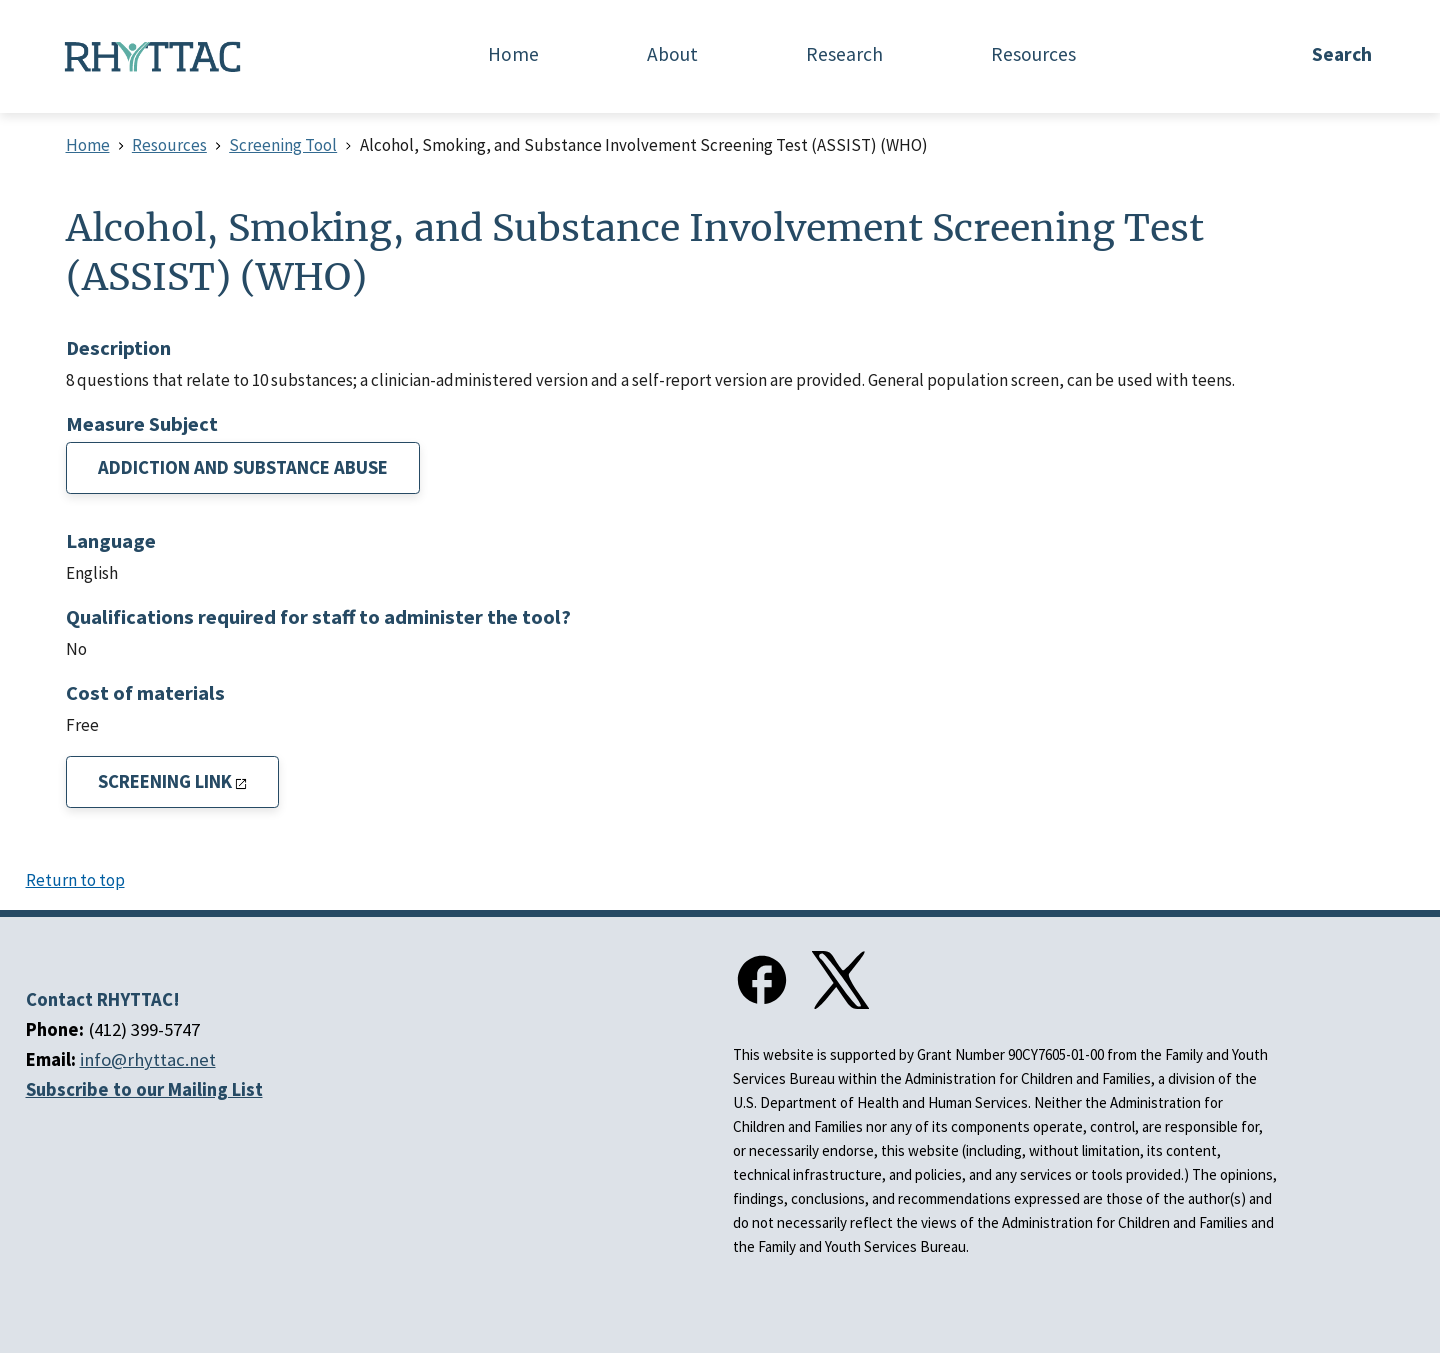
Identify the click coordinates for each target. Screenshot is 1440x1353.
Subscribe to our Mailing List (144, 1089)
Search (1342, 54)
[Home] (153, 57)
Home (513, 54)
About (672, 54)
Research (844, 54)
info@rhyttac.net (148, 1059)
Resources (169, 145)
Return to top (75, 880)
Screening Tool (283, 145)
